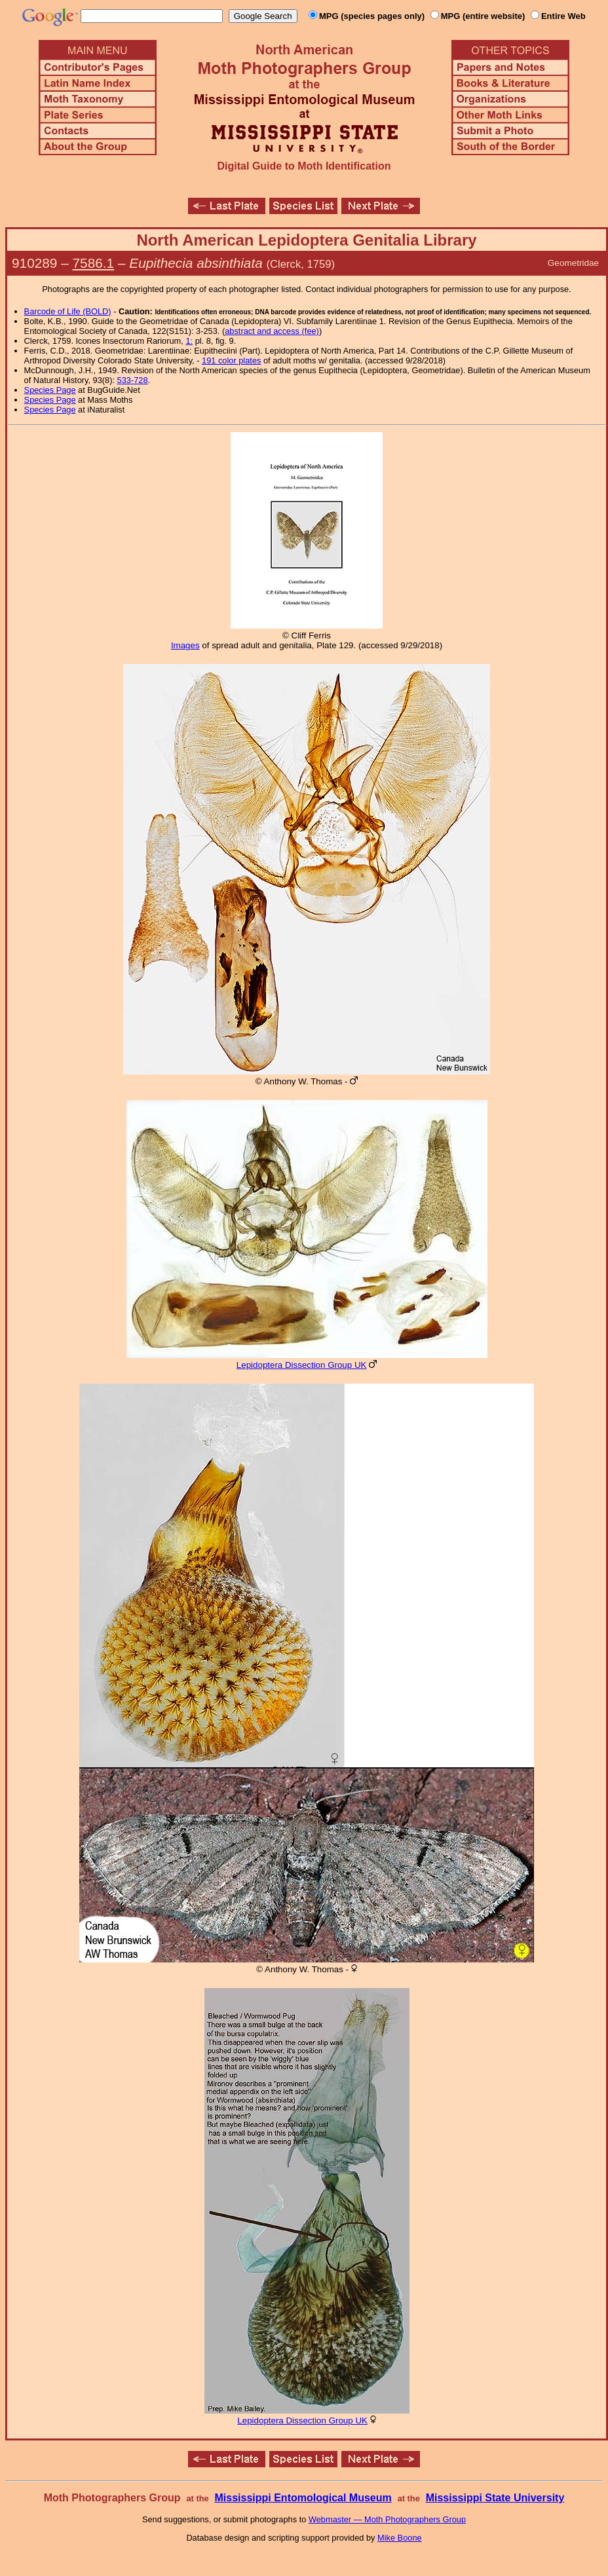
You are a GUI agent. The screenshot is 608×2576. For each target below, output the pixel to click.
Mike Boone (399, 2538)
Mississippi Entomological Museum (302, 2497)
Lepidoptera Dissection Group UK (302, 1365)
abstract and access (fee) (272, 331)
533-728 (132, 380)
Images (185, 645)
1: (189, 341)
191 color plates (231, 360)
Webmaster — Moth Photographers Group (387, 2519)
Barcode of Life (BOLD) (67, 311)
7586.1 (94, 262)
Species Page (50, 390)
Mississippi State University (495, 2497)
